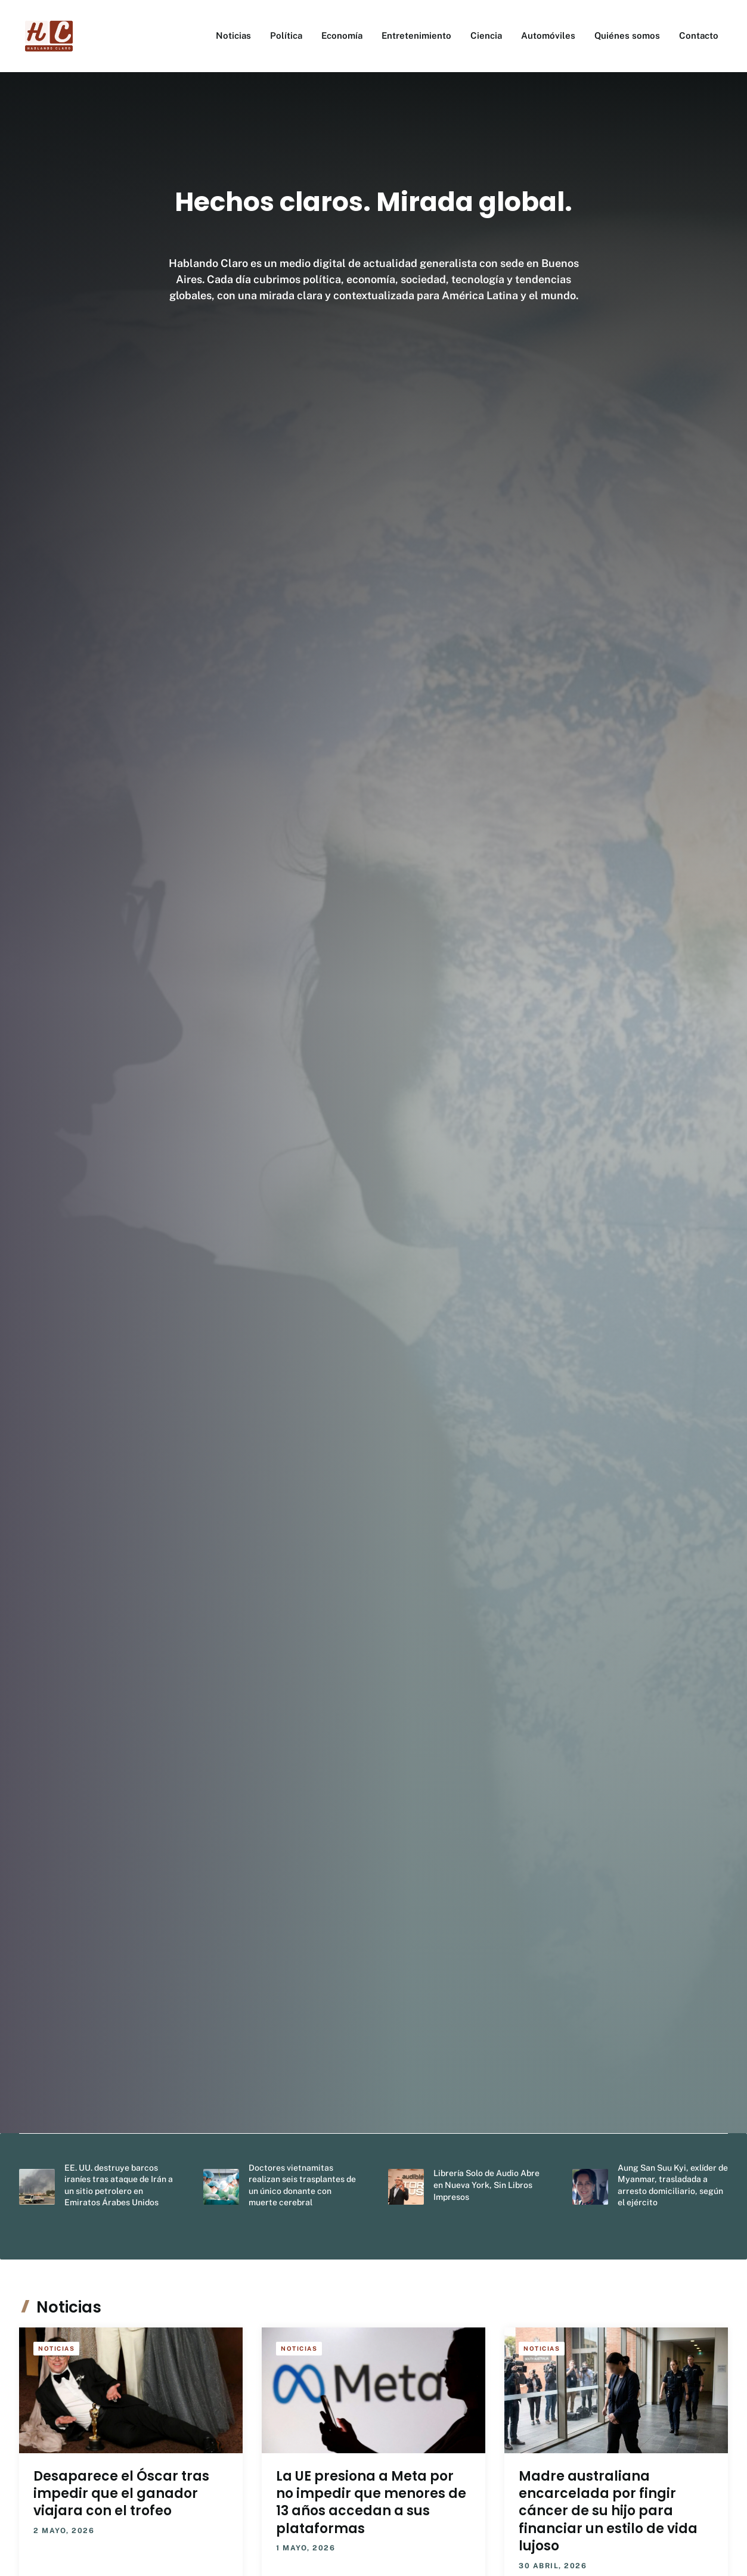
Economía (341, 35)
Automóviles (548, 35)
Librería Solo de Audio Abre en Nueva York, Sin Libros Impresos (486, 2184)
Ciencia (486, 35)
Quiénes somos (627, 35)
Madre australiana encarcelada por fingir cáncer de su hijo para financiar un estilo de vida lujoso (608, 2511)
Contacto (698, 35)
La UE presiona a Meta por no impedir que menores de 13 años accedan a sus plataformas (371, 2502)
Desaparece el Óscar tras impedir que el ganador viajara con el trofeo (121, 2494)
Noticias (233, 35)
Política (286, 35)
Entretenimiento (416, 35)
